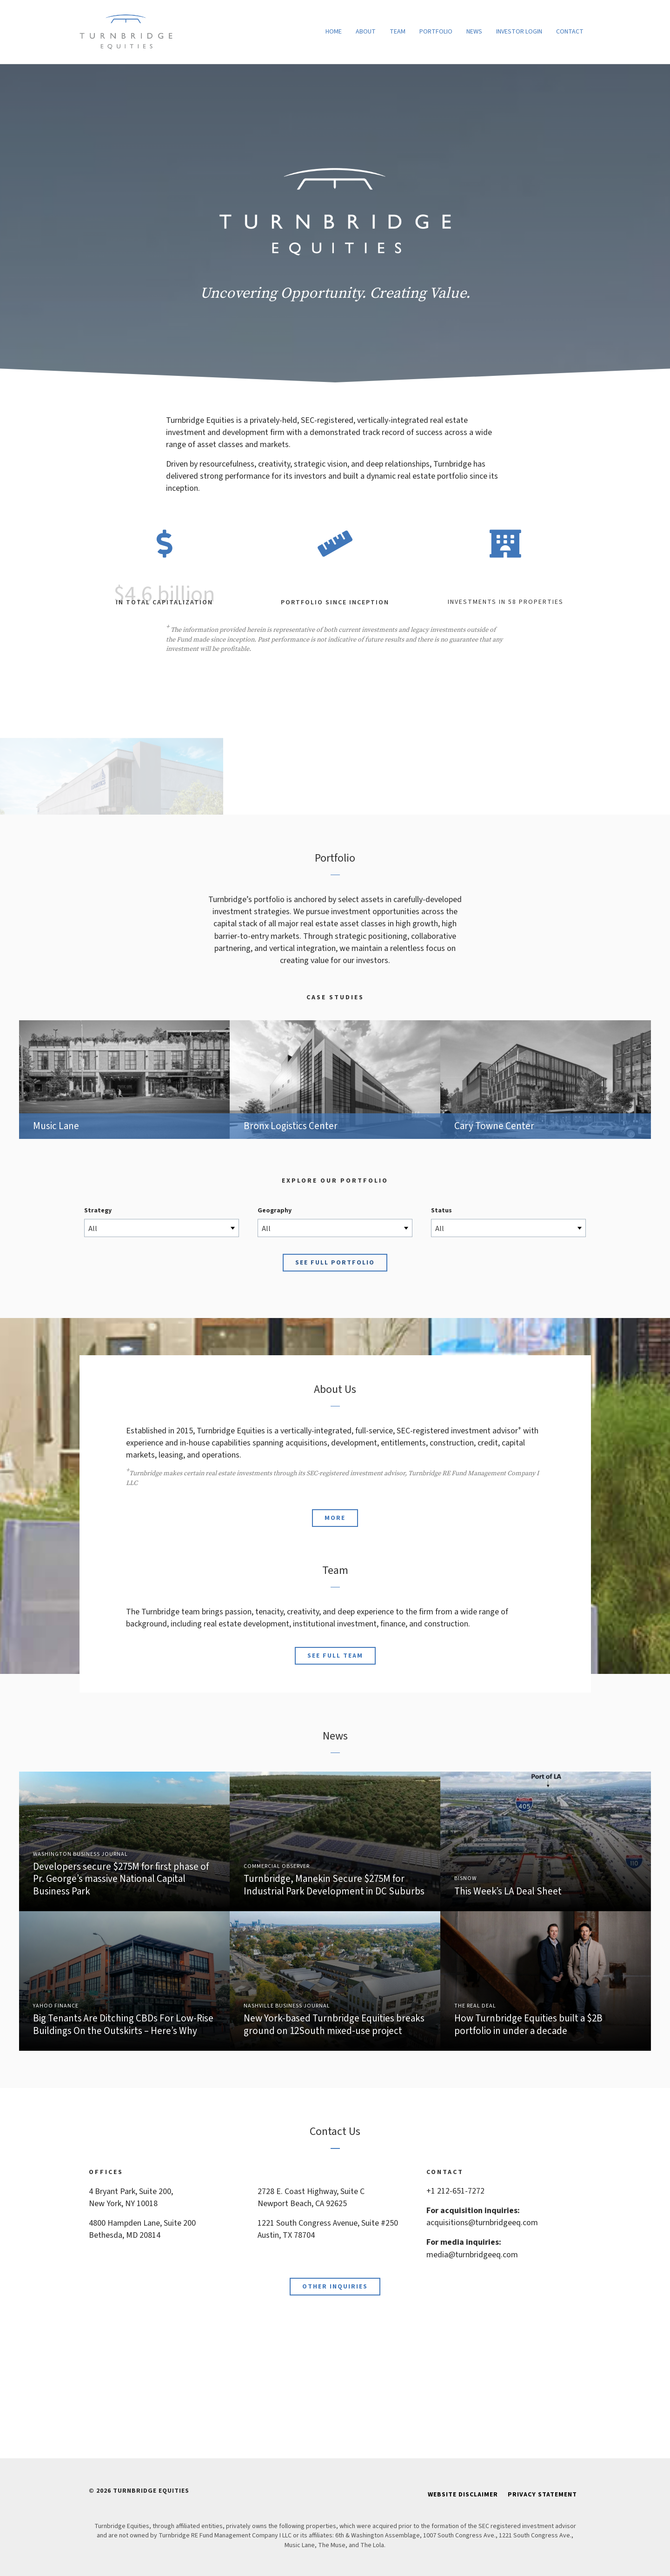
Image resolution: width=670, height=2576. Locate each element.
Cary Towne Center (545, 1079)
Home (333, 31)
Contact (570, 31)
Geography (275, 1210)
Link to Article (124, 1841)
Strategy (98, 1210)
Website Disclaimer (463, 2494)
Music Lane (124, 1079)
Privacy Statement (542, 2494)
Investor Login (519, 31)
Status (441, 1210)
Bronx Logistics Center (335, 1079)
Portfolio (435, 31)
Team (397, 31)
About (366, 31)
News (474, 31)
